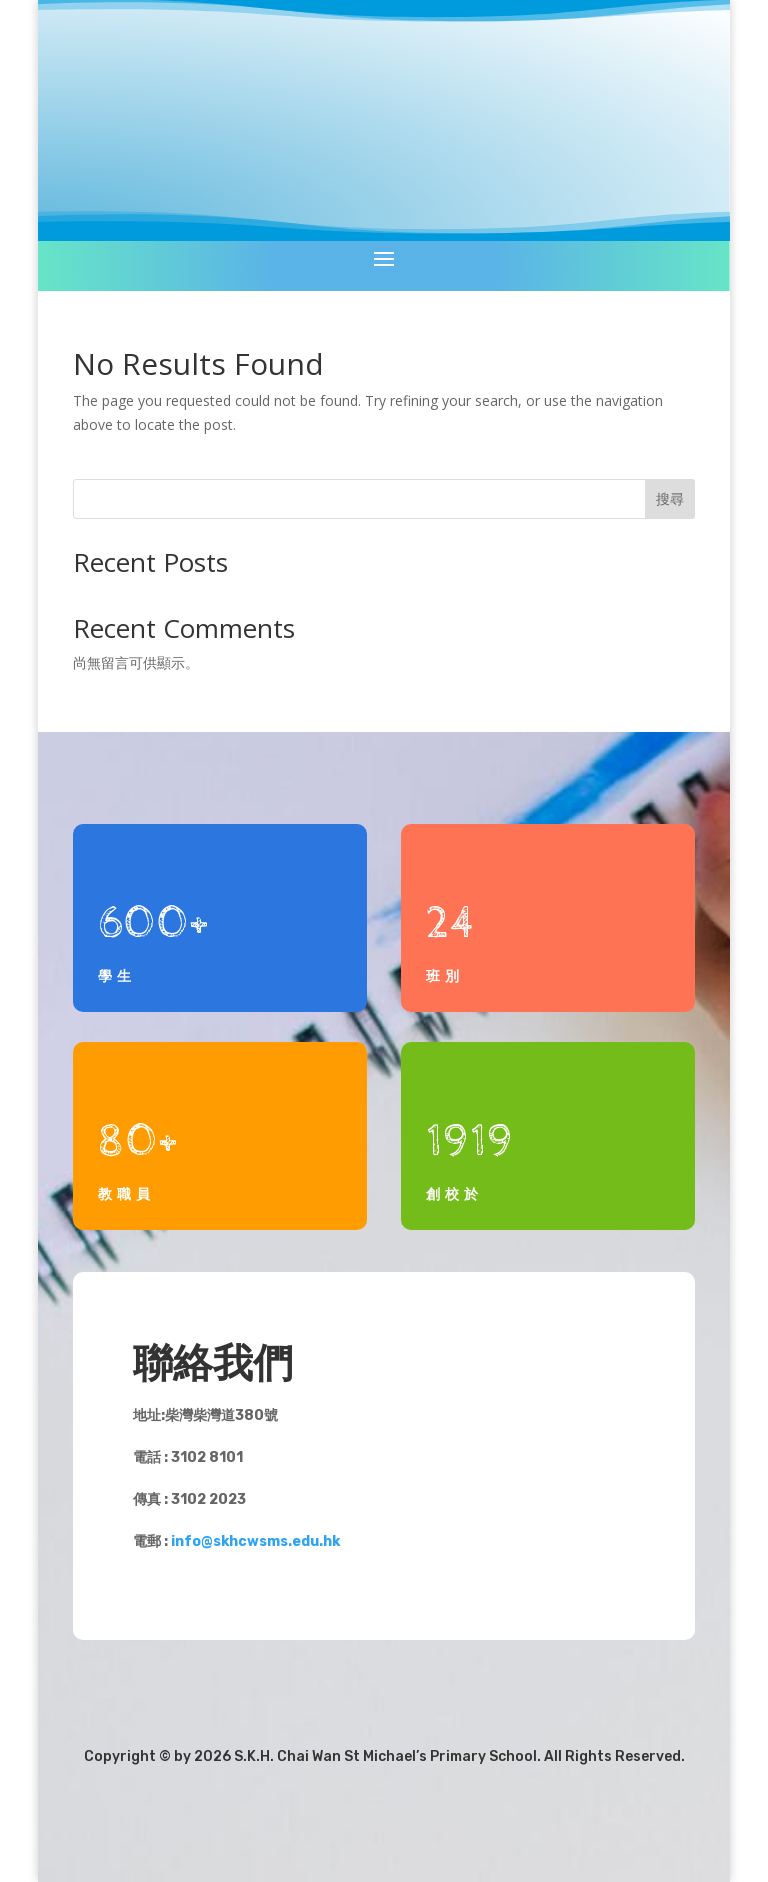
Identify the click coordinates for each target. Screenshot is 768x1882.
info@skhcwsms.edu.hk (255, 1541)
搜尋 (670, 498)
